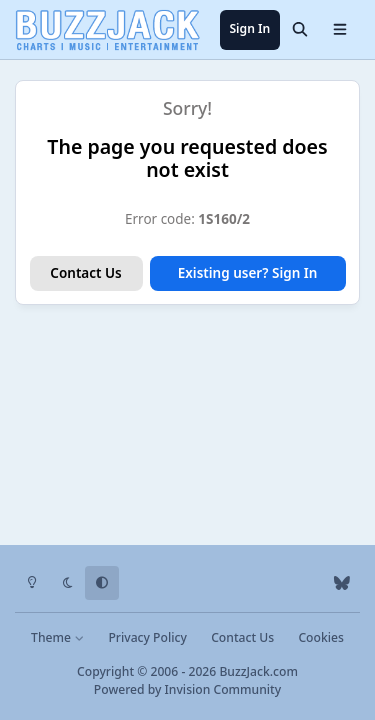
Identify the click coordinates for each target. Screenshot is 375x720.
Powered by (187, 689)
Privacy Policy (147, 637)
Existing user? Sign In (248, 273)
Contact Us (85, 273)
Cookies (320, 637)
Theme (57, 637)
